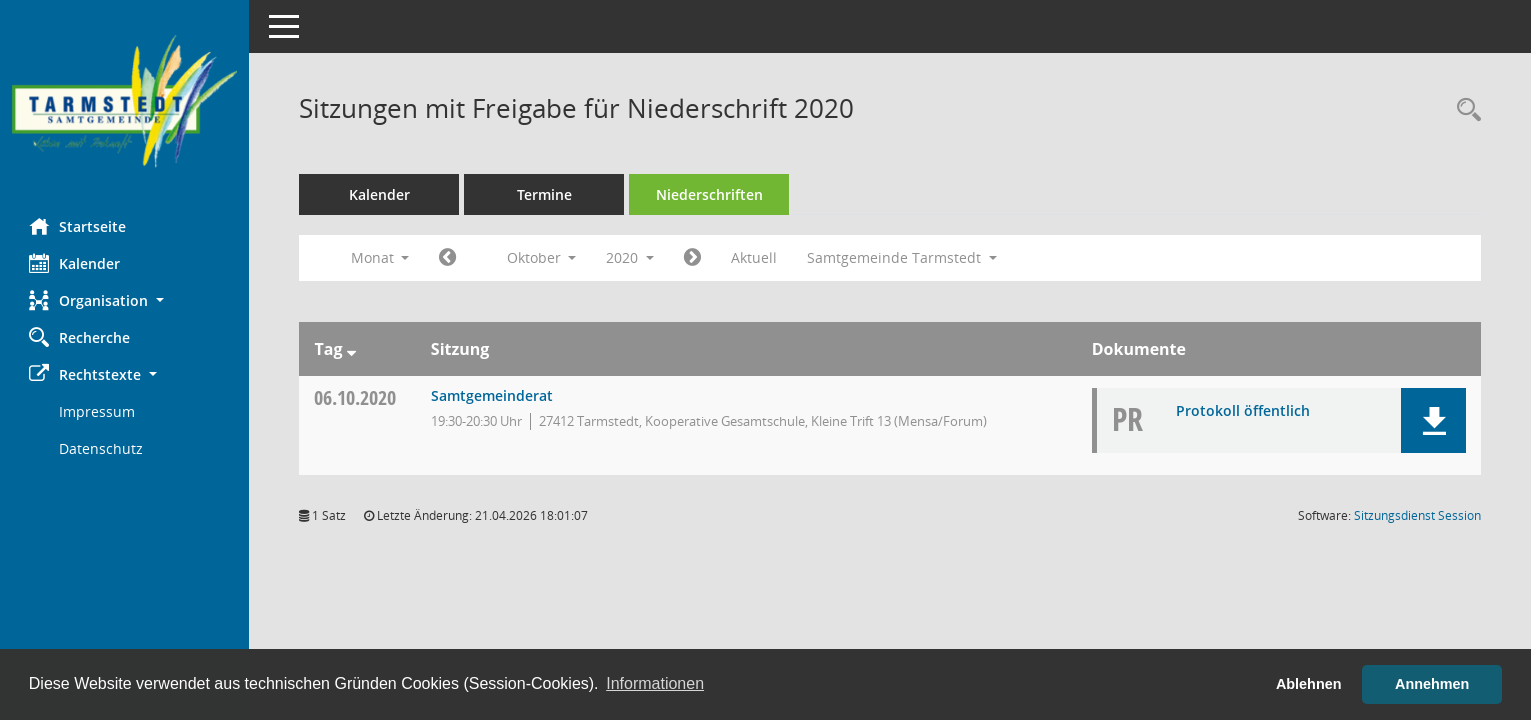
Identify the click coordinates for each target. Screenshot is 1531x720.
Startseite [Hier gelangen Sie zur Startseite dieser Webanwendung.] (78, 226)
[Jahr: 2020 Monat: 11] (693, 258)
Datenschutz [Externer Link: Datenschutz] (102, 448)
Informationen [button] (655, 683)
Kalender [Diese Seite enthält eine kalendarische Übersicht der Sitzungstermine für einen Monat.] (75, 263)
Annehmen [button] (1432, 684)
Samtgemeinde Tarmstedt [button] (903, 257)
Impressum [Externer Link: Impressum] (98, 411)
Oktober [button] (542, 257)
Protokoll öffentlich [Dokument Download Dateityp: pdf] (1243, 410)
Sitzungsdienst (1417, 515)
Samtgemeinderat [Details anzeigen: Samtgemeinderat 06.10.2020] (492, 395)
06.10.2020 (356, 397)
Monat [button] (380, 257)
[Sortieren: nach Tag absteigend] (351, 349)
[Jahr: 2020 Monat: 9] (448, 258)
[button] (125, 300)
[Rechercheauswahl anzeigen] (1464, 110)
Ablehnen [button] (1309, 684)
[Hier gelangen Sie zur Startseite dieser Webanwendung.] (125, 101)
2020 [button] (631, 257)
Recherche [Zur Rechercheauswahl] (80, 337)
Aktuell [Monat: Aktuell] (755, 257)
